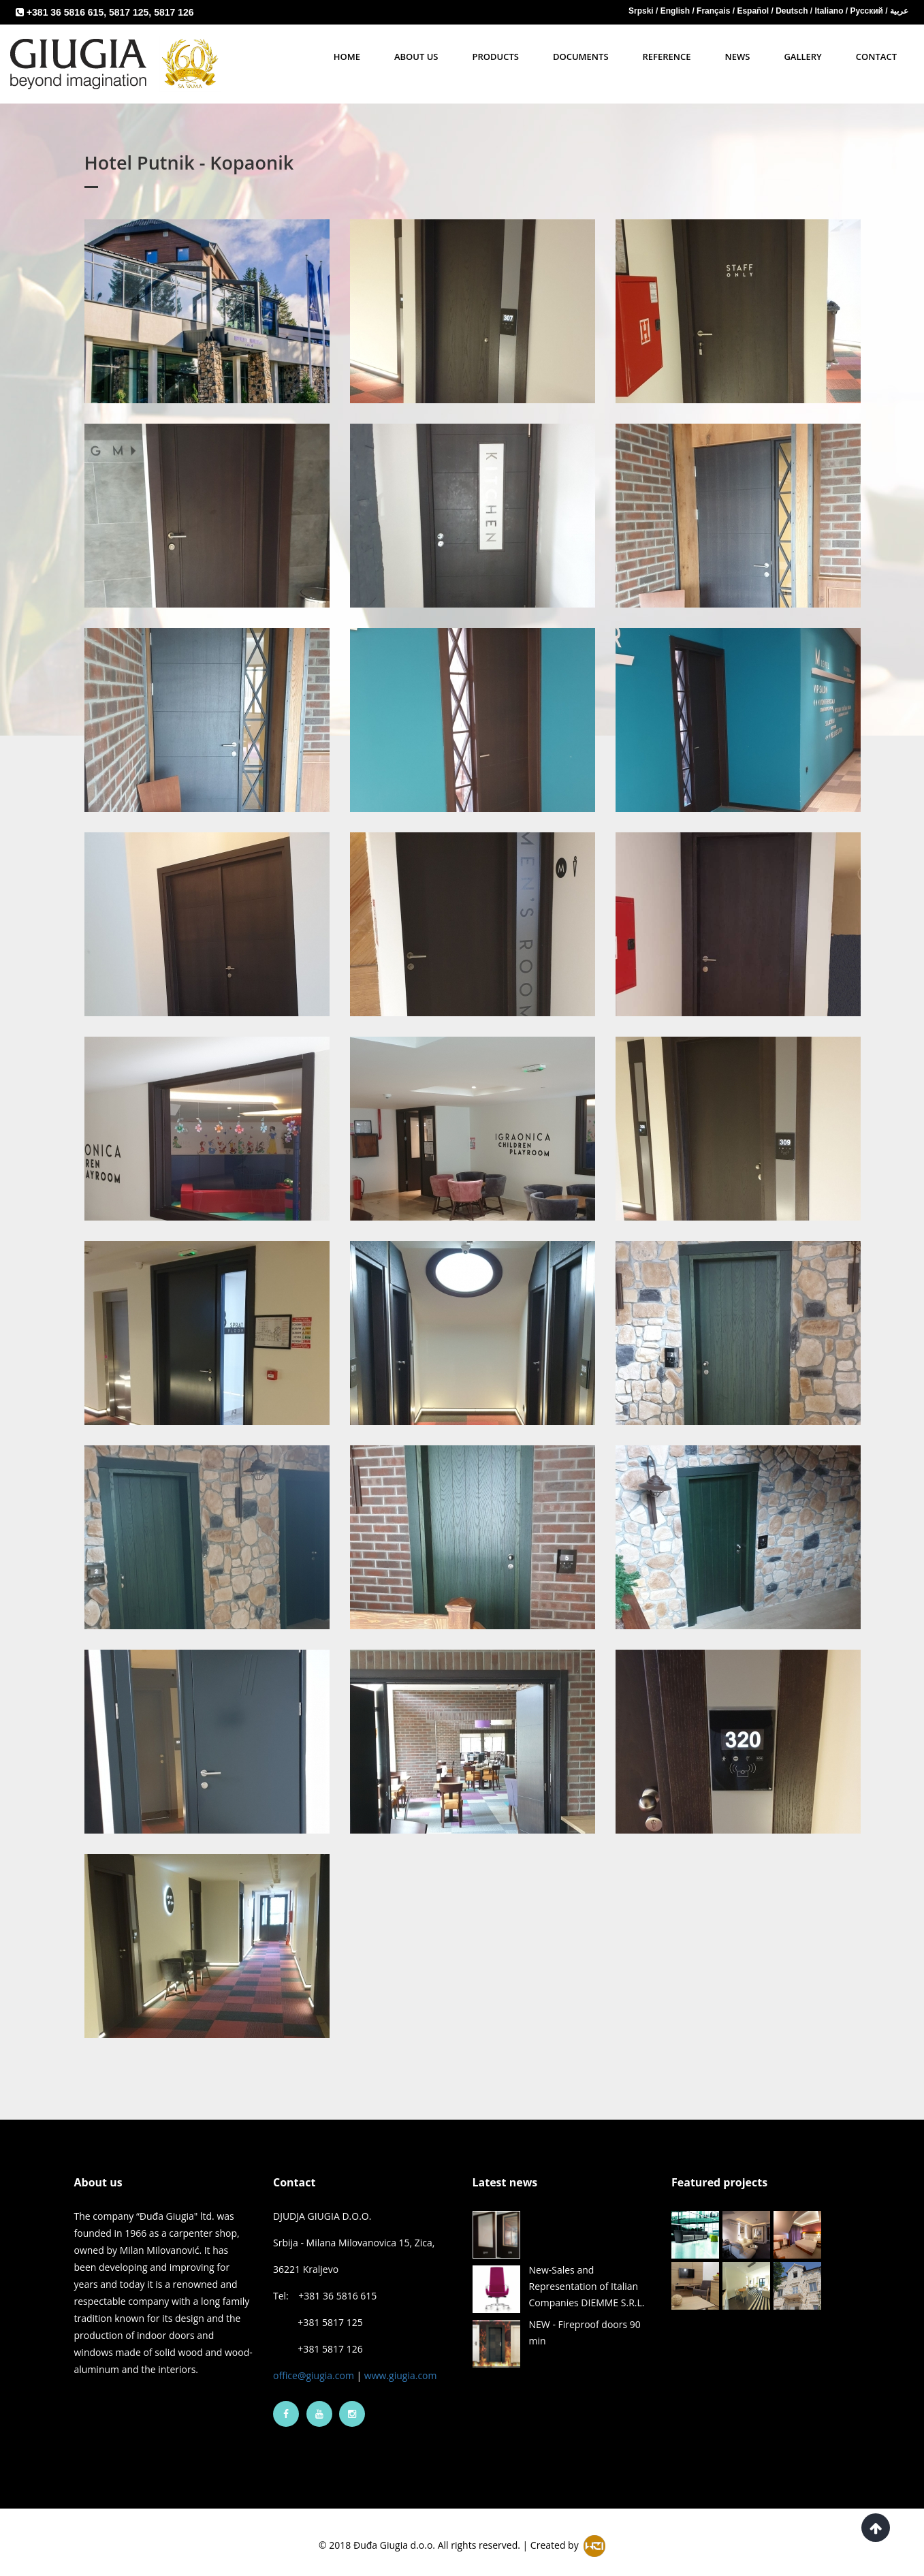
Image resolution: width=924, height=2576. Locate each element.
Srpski (642, 11)
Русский (868, 11)
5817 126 (173, 12)
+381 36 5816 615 (65, 12)
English (676, 11)
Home (347, 56)
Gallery (802, 56)
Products (496, 56)
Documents (581, 56)
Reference (667, 56)
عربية (899, 11)
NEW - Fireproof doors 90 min (585, 2321)
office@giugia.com (313, 2363)
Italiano (829, 11)
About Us (416, 56)
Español (754, 11)
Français (715, 11)
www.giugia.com (400, 2363)
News (737, 56)
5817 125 (128, 12)
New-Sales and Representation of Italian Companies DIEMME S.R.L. (587, 2274)
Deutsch (793, 11)
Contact (876, 56)
